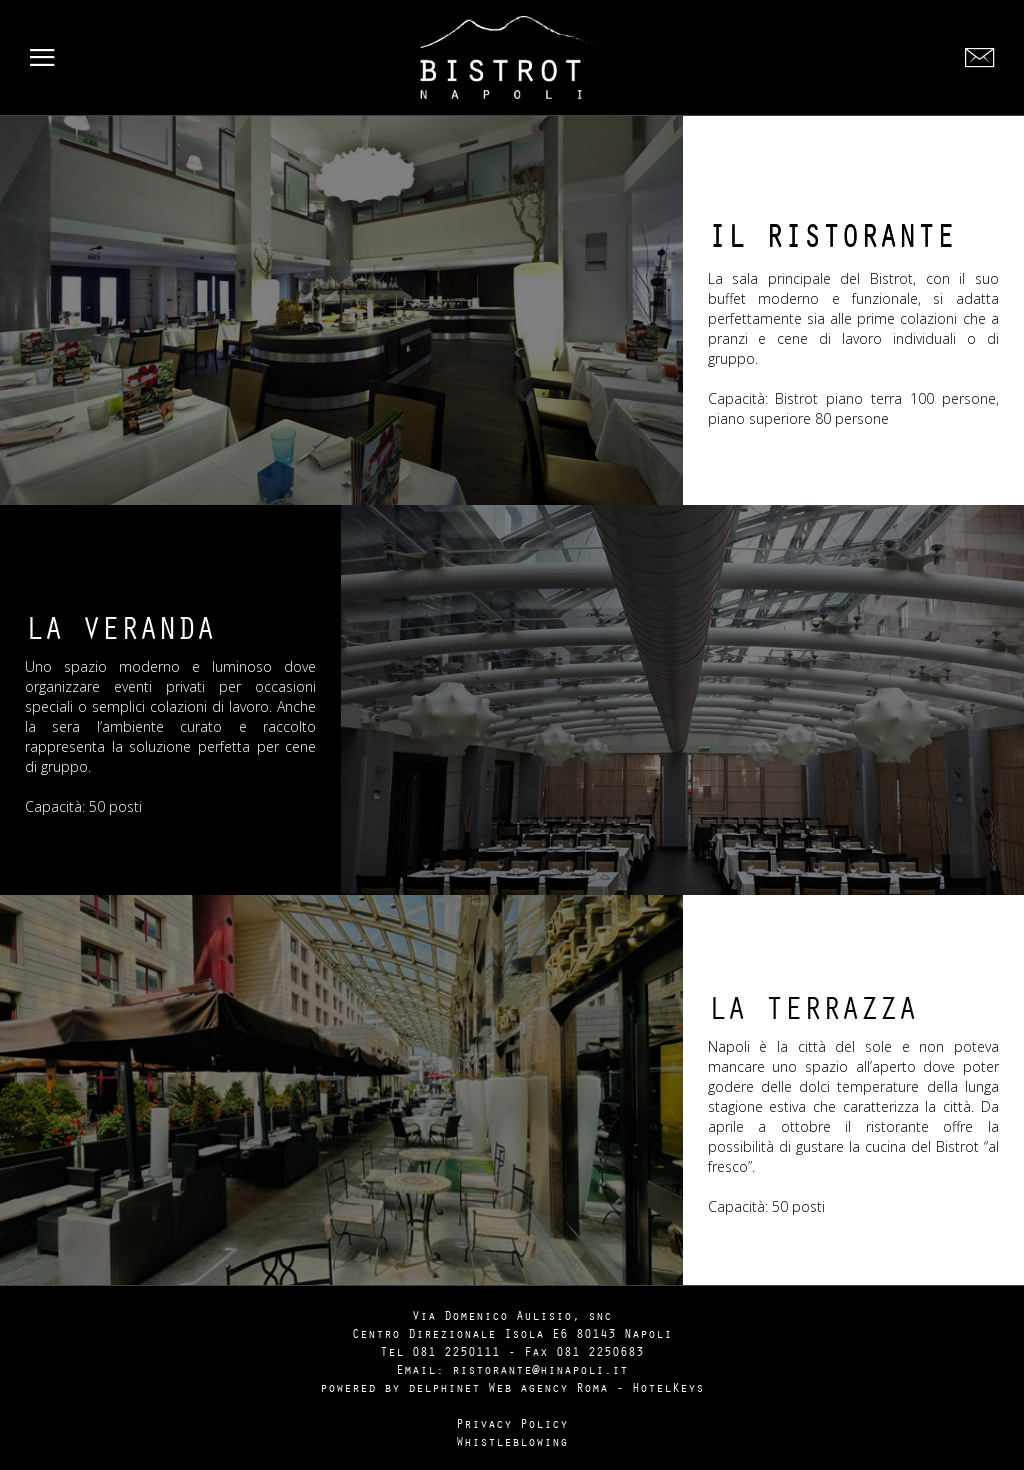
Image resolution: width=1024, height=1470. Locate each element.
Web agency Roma (548, 1387)
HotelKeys (668, 1387)
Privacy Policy (512, 1423)
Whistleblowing (512, 1441)
